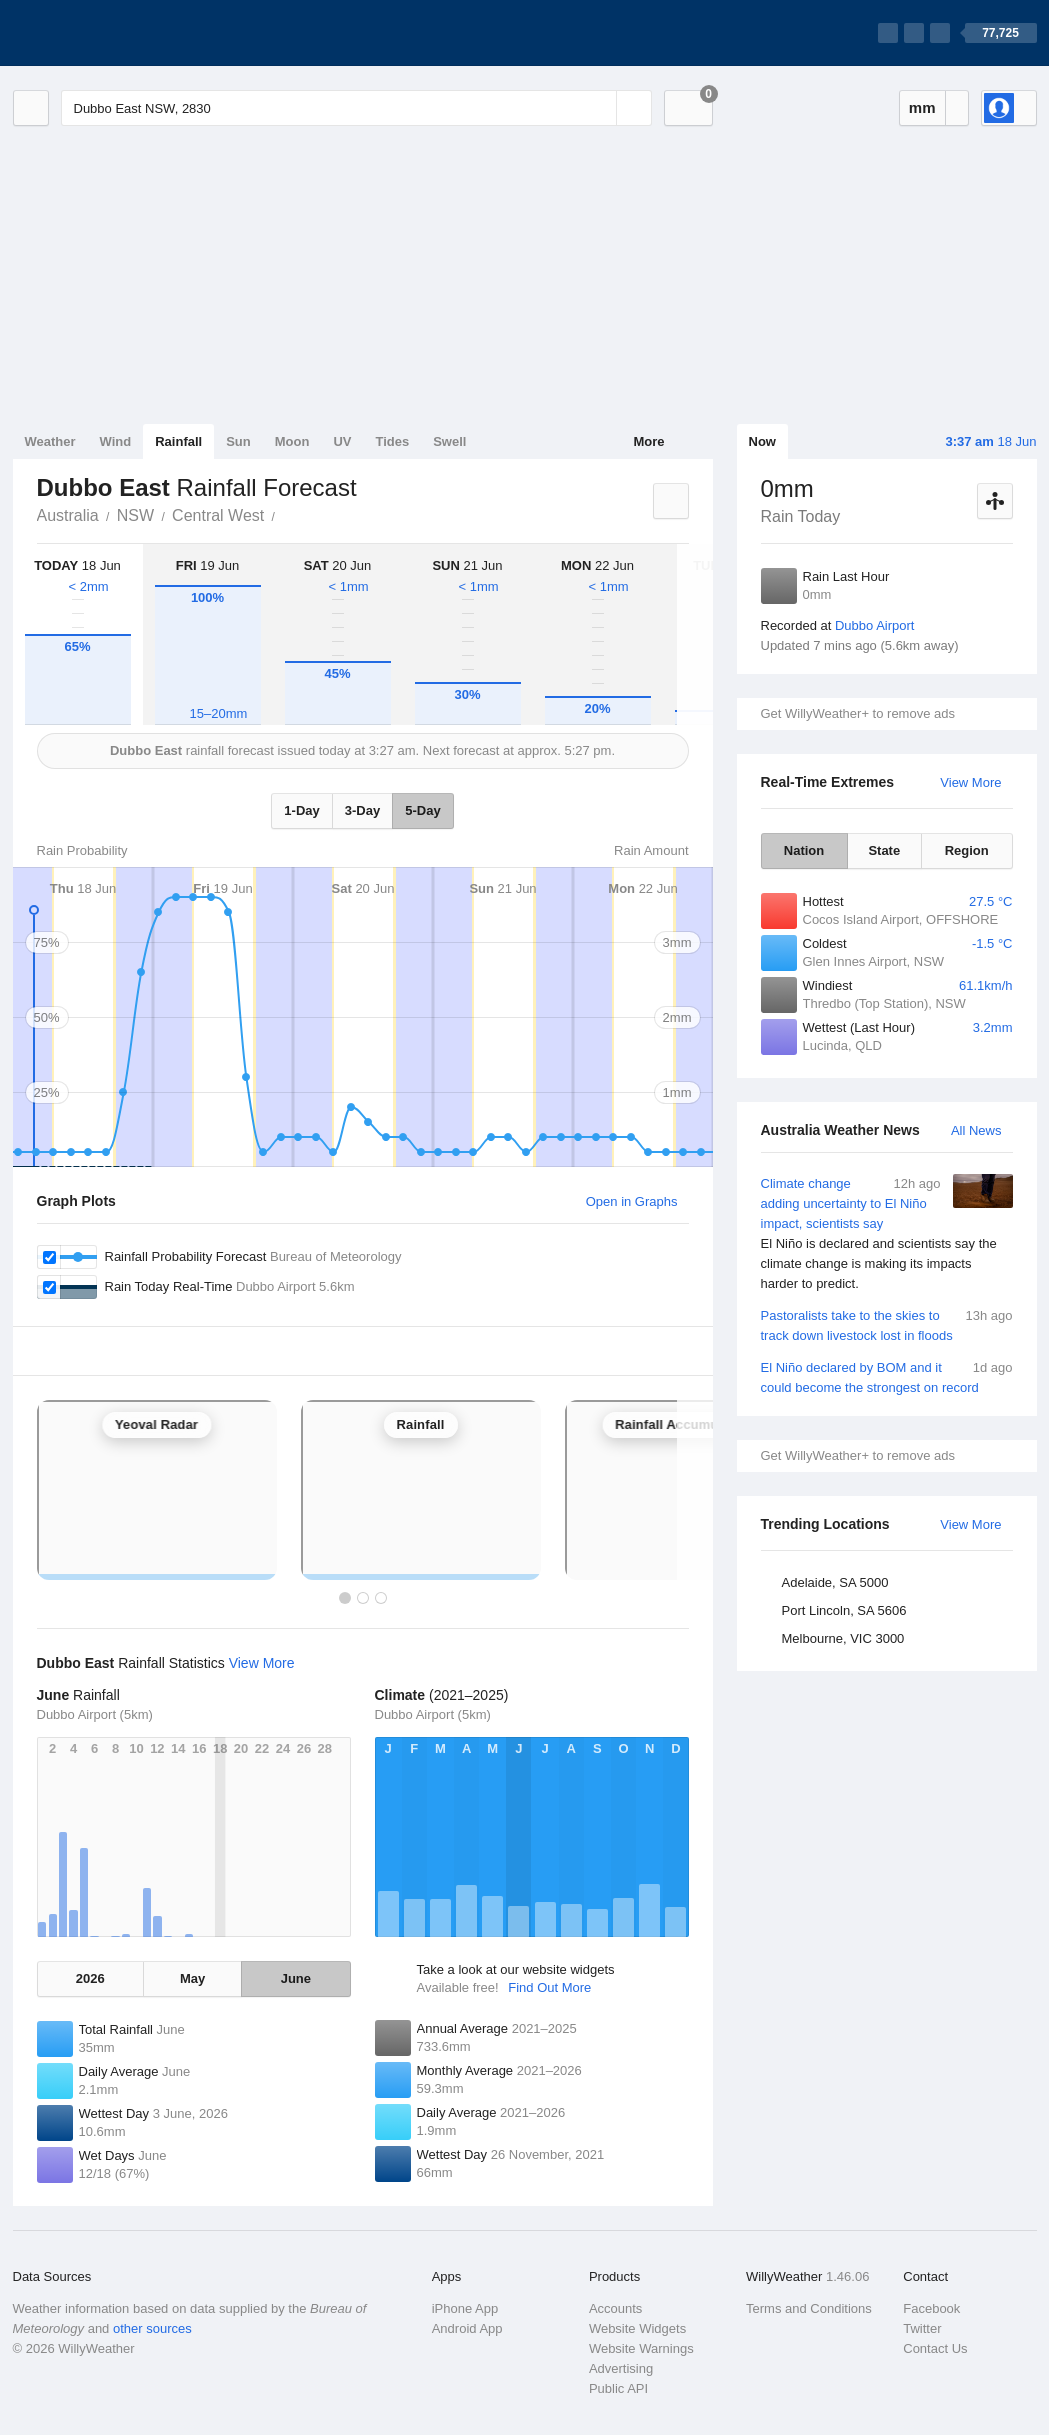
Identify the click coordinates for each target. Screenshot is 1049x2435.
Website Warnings (641, 2348)
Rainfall (178, 441)
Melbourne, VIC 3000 (843, 1638)
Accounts (615, 2308)
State (884, 850)
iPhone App (465, 2308)
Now (762, 441)
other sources (152, 2328)
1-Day (301, 810)
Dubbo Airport (875, 625)
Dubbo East (286, 514)
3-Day (362, 810)
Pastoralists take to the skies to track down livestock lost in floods (887, 1324)
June (296, 1978)
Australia (68, 515)
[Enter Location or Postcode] (356, 108)
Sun (238, 441)
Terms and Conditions (809, 2308)
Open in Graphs (632, 1201)
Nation (804, 850)
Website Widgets (637, 2328)
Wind (116, 441)
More (648, 441)
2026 (90, 1978)
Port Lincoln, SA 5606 (844, 1610)
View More (970, 782)
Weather (50, 441)
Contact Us (935, 2348)
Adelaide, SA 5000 (835, 1582)
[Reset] (599, 108)
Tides (392, 441)
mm (922, 107)
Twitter (922, 2328)
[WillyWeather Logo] (107, 33)
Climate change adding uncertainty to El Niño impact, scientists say (887, 1234)
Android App (467, 2328)
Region (967, 850)
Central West (218, 515)
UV (342, 441)
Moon (292, 441)
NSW (135, 515)
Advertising (621, 2368)
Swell (449, 441)
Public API (618, 2388)
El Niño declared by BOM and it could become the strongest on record (887, 1376)
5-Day (422, 810)
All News (976, 1130)
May (192, 1978)
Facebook (931, 2308)
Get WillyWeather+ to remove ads (858, 713)
